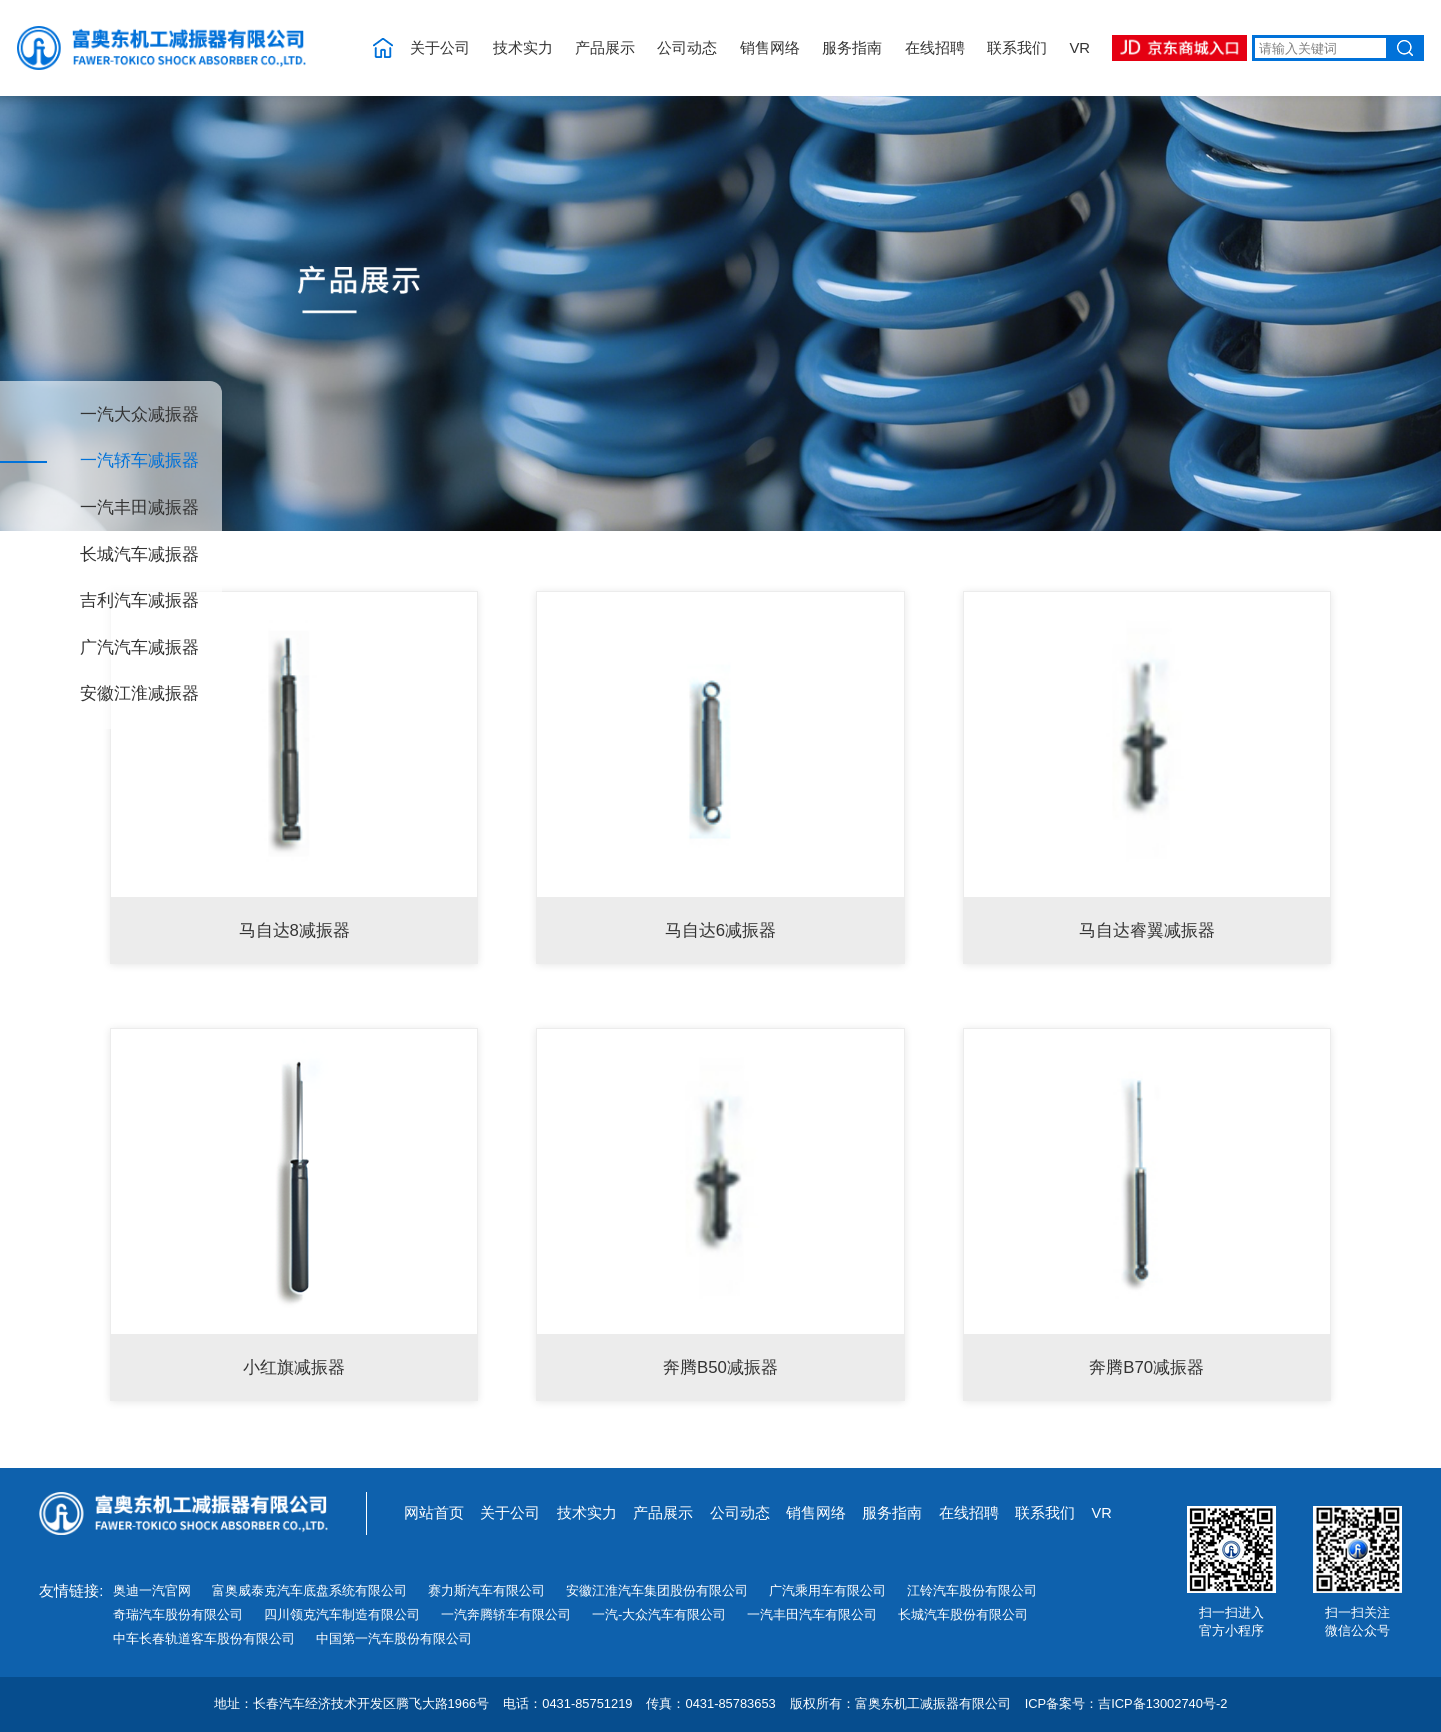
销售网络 (770, 48)
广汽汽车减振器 (139, 648)
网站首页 (434, 1513)
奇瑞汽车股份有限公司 (178, 1614)
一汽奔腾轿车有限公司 (506, 1614)
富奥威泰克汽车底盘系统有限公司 (309, 1590)
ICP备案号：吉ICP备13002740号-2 (1126, 1704)
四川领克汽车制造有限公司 (342, 1614)
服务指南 (852, 48)
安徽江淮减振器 (139, 694)
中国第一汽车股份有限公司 (394, 1638)
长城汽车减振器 (139, 555)
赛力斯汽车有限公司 (486, 1590)
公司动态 (687, 48)
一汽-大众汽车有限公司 (659, 1614)
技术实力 (523, 48)
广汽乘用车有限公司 (827, 1590)
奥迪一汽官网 (152, 1590)
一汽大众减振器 (139, 415)
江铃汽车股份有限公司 (972, 1590)
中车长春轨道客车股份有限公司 (204, 1638)
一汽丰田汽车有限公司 (812, 1614)
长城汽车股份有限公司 (963, 1614)
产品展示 (605, 48)
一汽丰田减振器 (139, 508)
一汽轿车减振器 (139, 461)
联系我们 (1017, 48)
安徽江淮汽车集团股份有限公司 (657, 1590)
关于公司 (440, 48)
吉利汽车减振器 (139, 601)
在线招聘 (935, 48)
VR (1079, 48)
